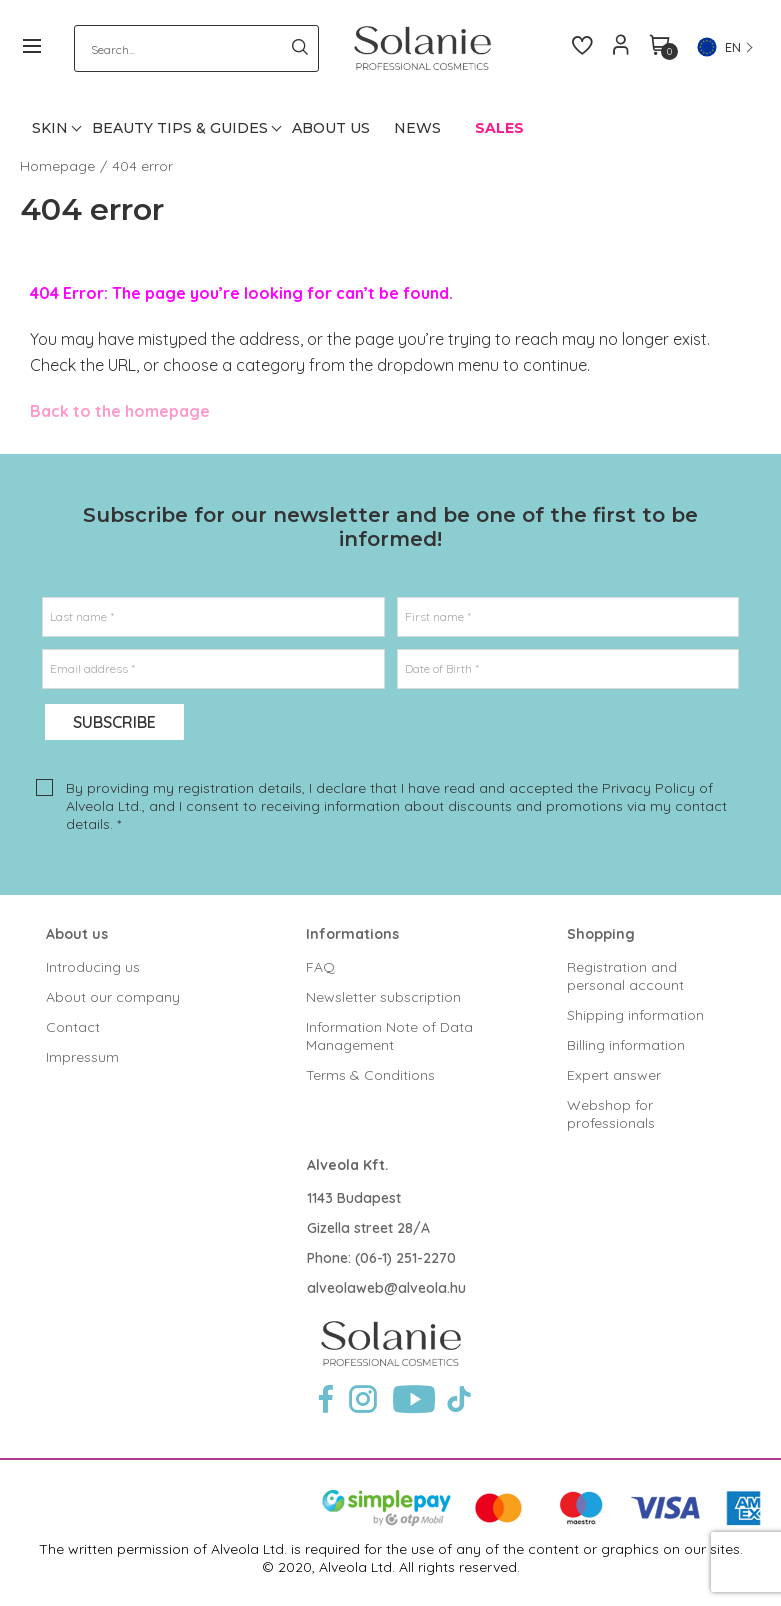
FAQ (320, 967)
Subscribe (114, 722)
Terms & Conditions (370, 1075)
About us (77, 934)
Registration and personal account (625, 976)
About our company (113, 997)
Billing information (626, 1045)
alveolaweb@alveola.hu (386, 1288)
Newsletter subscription (383, 997)
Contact (73, 1027)
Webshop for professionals (611, 1114)
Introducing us (93, 967)
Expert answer (614, 1075)
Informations (352, 934)
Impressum (82, 1057)
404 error (142, 166)
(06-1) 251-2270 (405, 1258)
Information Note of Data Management (389, 1036)
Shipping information (635, 1015)
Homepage (57, 166)
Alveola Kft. (348, 1165)
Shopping (601, 934)
